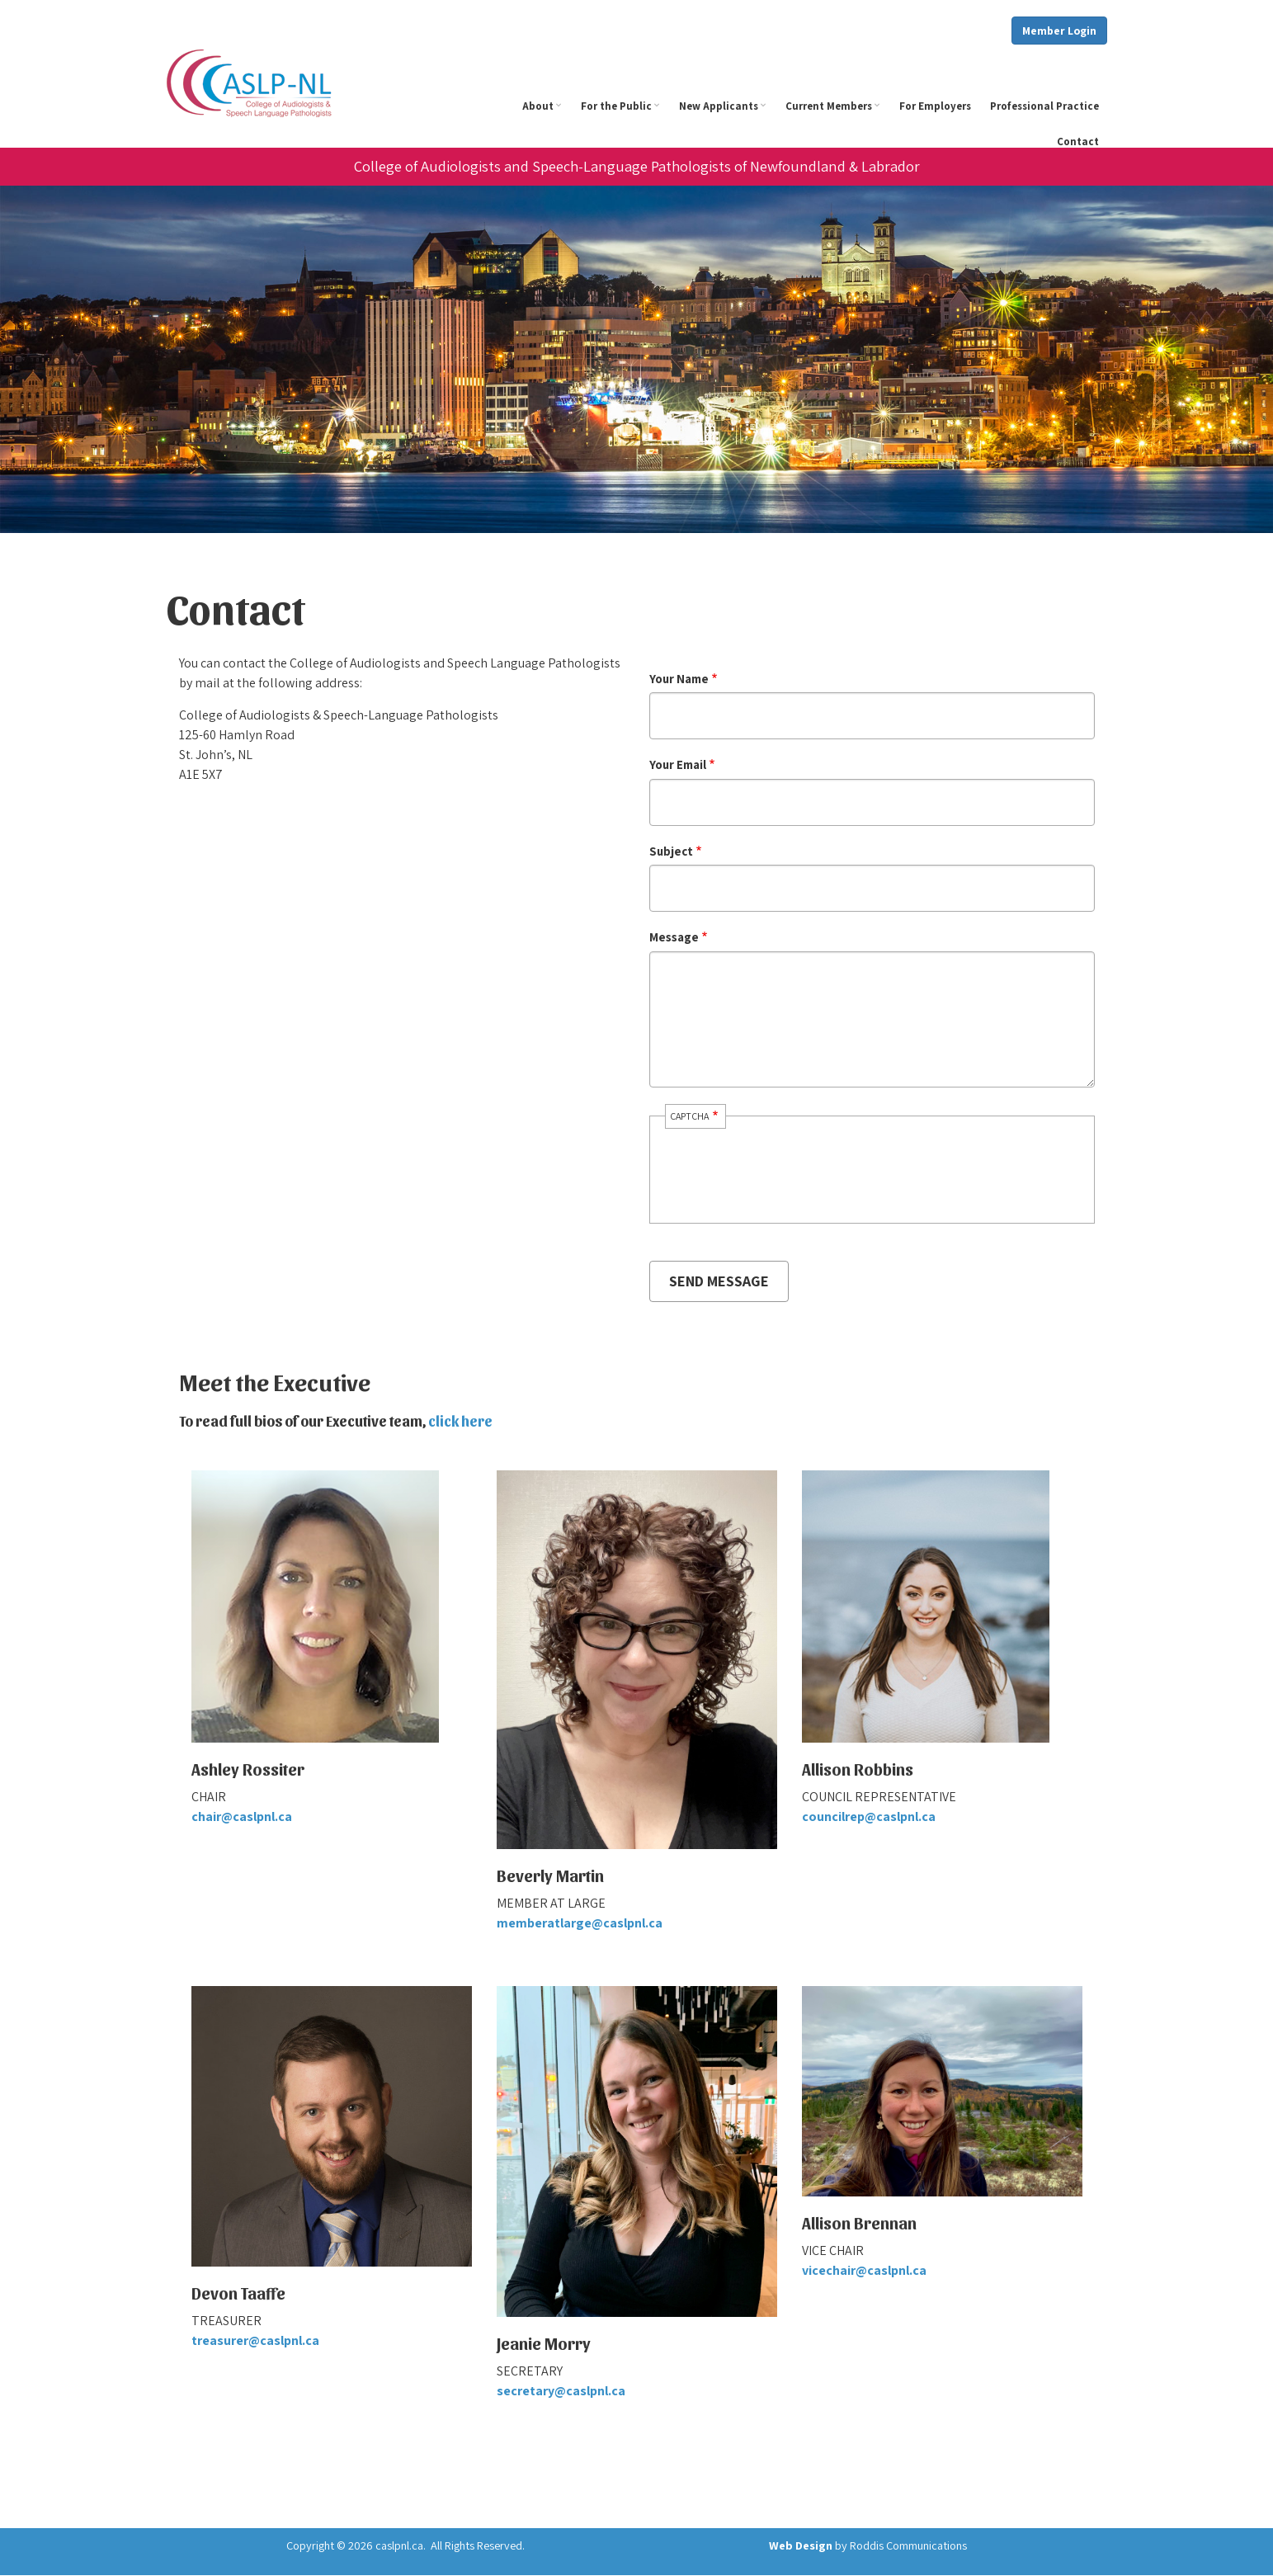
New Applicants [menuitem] (725, 111)
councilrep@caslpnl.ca (869, 1816)
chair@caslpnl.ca (241, 1816)
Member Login (1059, 30)
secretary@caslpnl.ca (561, 2390)
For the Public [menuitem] (622, 111)
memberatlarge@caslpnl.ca (579, 1923)
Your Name (679, 678)
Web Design (800, 2545)
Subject (671, 851)
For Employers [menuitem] (935, 106)
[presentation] (782, 1184)
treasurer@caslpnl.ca (255, 2340)
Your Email (677, 764)
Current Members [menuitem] (834, 111)
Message (674, 937)
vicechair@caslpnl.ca (864, 2270)
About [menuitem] (544, 111)
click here (460, 1420)
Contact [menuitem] (1078, 141)
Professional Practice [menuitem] (1044, 106)
